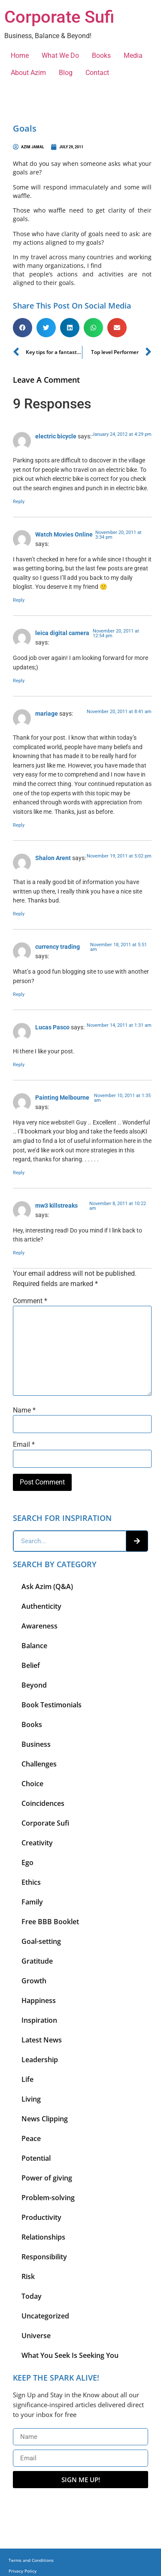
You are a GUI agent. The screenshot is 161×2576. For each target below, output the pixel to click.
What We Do (60, 55)
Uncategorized (45, 2316)
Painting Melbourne (62, 1097)
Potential (36, 2158)
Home (20, 55)
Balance (34, 1645)
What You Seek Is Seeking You (69, 2355)
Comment (30, 1301)
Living (31, 2099)
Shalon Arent (53, 858)
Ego (27, 1862)
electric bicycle (55, 436)
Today (31, 2296)
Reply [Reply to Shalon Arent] (18, 914)
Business (36, 1744)
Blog (66, 73)
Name (24, 1410)
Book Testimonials (51, 1704)
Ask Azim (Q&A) (47, 1586)
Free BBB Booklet (50, 1921)
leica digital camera (62, 633)
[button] (22, 327)
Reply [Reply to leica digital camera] (18, 681)
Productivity (41, 2217)
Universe (36, 2335)
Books (101, 55)
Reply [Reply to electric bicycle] (18, 501)
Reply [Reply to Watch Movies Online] (18, 600)
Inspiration (39, 2020)
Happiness (38, 2000)
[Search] (137, 1541)
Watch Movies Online (64, 534)
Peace (31, 2138)
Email (24, 1444)
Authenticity (41, 1606)
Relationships (43, 2237)
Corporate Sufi (59, 17)
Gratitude (37, 1961)
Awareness (39, 1626)
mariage (46, 713)
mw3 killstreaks (56, 1205)
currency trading (57, 947)
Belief (30, 1665)
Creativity (37, 1842)
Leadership (39, 2059)
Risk (28, 2276)
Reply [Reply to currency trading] (18, 994)
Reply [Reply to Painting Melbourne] (18, 1173)
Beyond (34, 1685)
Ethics (31, 1882)
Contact (97, 73)
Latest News (41, 2040)
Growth (33, 1980)
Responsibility (44, 2256)
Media (133, 55)
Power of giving (46, 2178)
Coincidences (42, 1803)
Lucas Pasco (52, 1027)
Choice (32, 1783)
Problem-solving (48, 2197)
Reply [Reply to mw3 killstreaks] (18, 1253)
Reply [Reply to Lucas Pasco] (18, 1065)
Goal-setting (41, 1941)
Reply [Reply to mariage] (18, 825)
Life (27, 2079)
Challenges (39, 1764)
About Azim (28, 73)
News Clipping (44, 2118)
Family (32, 1902)
